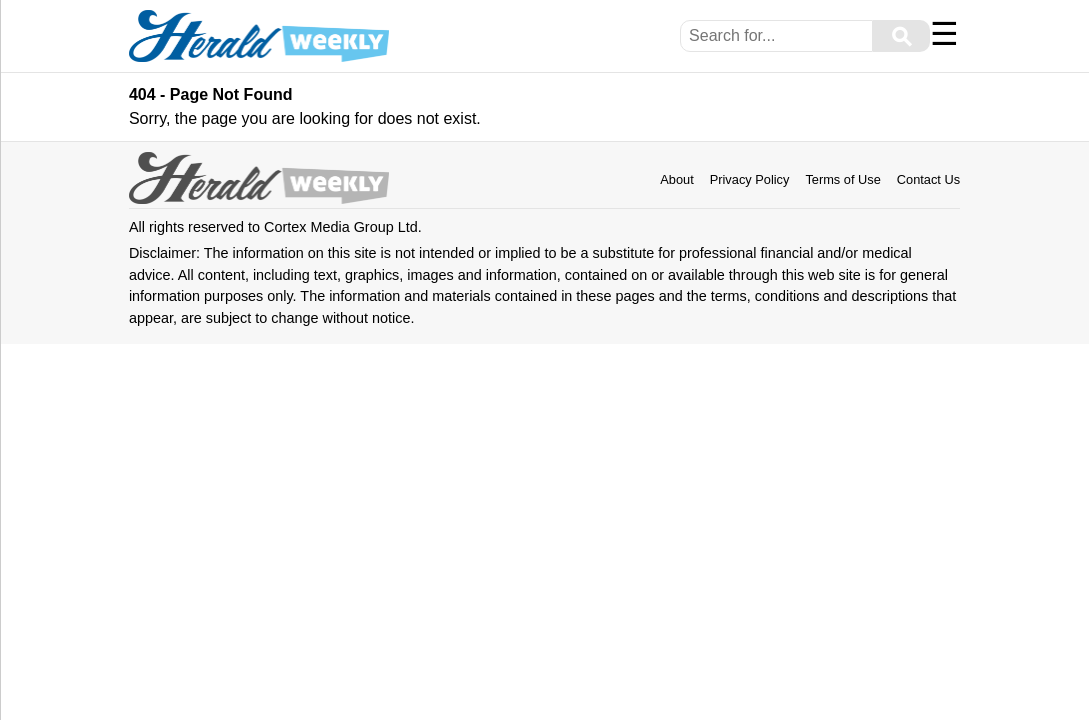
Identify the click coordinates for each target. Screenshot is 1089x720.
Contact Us (928, 179)
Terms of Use (842, 179)
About (676, 179)
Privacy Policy (750, 179)
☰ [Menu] (944, 34)
